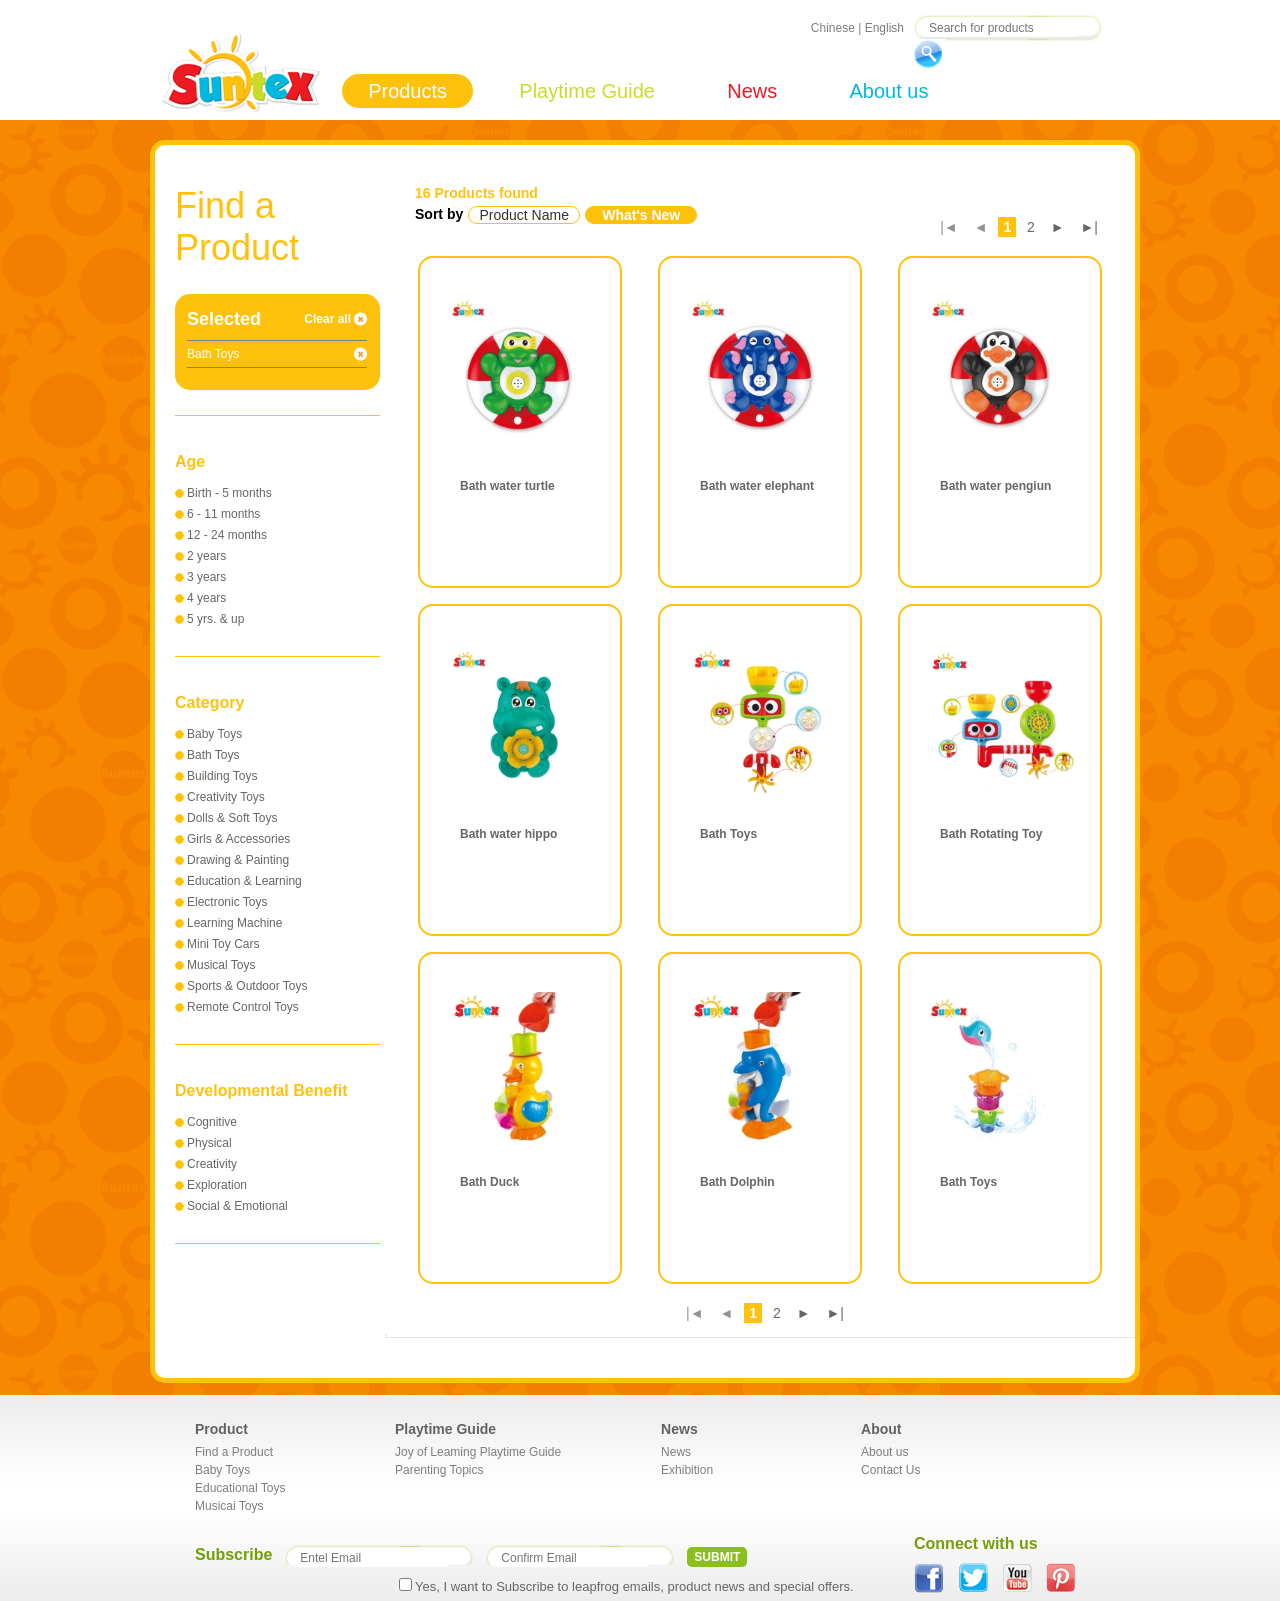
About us (888, 91)
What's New (641, 215)
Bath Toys (213, 755)
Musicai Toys (229, 1506)
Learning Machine (234, 923)
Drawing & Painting (238, 860)
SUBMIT (717, 1557)
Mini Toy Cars (223, 944)
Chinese (833, 28)
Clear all (327, 319)
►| (1090, 227)
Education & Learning (244, 881)
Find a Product (234, 1452)
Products (407, 91)
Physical (209, 1143)
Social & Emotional (237, 1206)
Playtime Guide (587, 91)
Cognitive (212, 1122)
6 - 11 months (223, 514)
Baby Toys (214, 734)
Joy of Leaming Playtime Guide (478, 1452)
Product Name (523, 215)
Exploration (217, 1185)
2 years (206, 556)
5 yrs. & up (215, 619)
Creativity (212, 1164)
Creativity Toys (226, 797)
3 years (206, 577)
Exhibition (687, 1470)
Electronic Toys (227, 902)
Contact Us (890, 1470)
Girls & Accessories (238, 839)
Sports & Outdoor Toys (247, 986)
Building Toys (222, 776)
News (752, 91)
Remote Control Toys (243, 1007)
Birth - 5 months (229, 493)
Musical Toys (221, 965)
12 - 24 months (227, 535)
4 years (206, 598)
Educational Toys (240, 1488)
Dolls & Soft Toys (232, 818)
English (884, 28)
